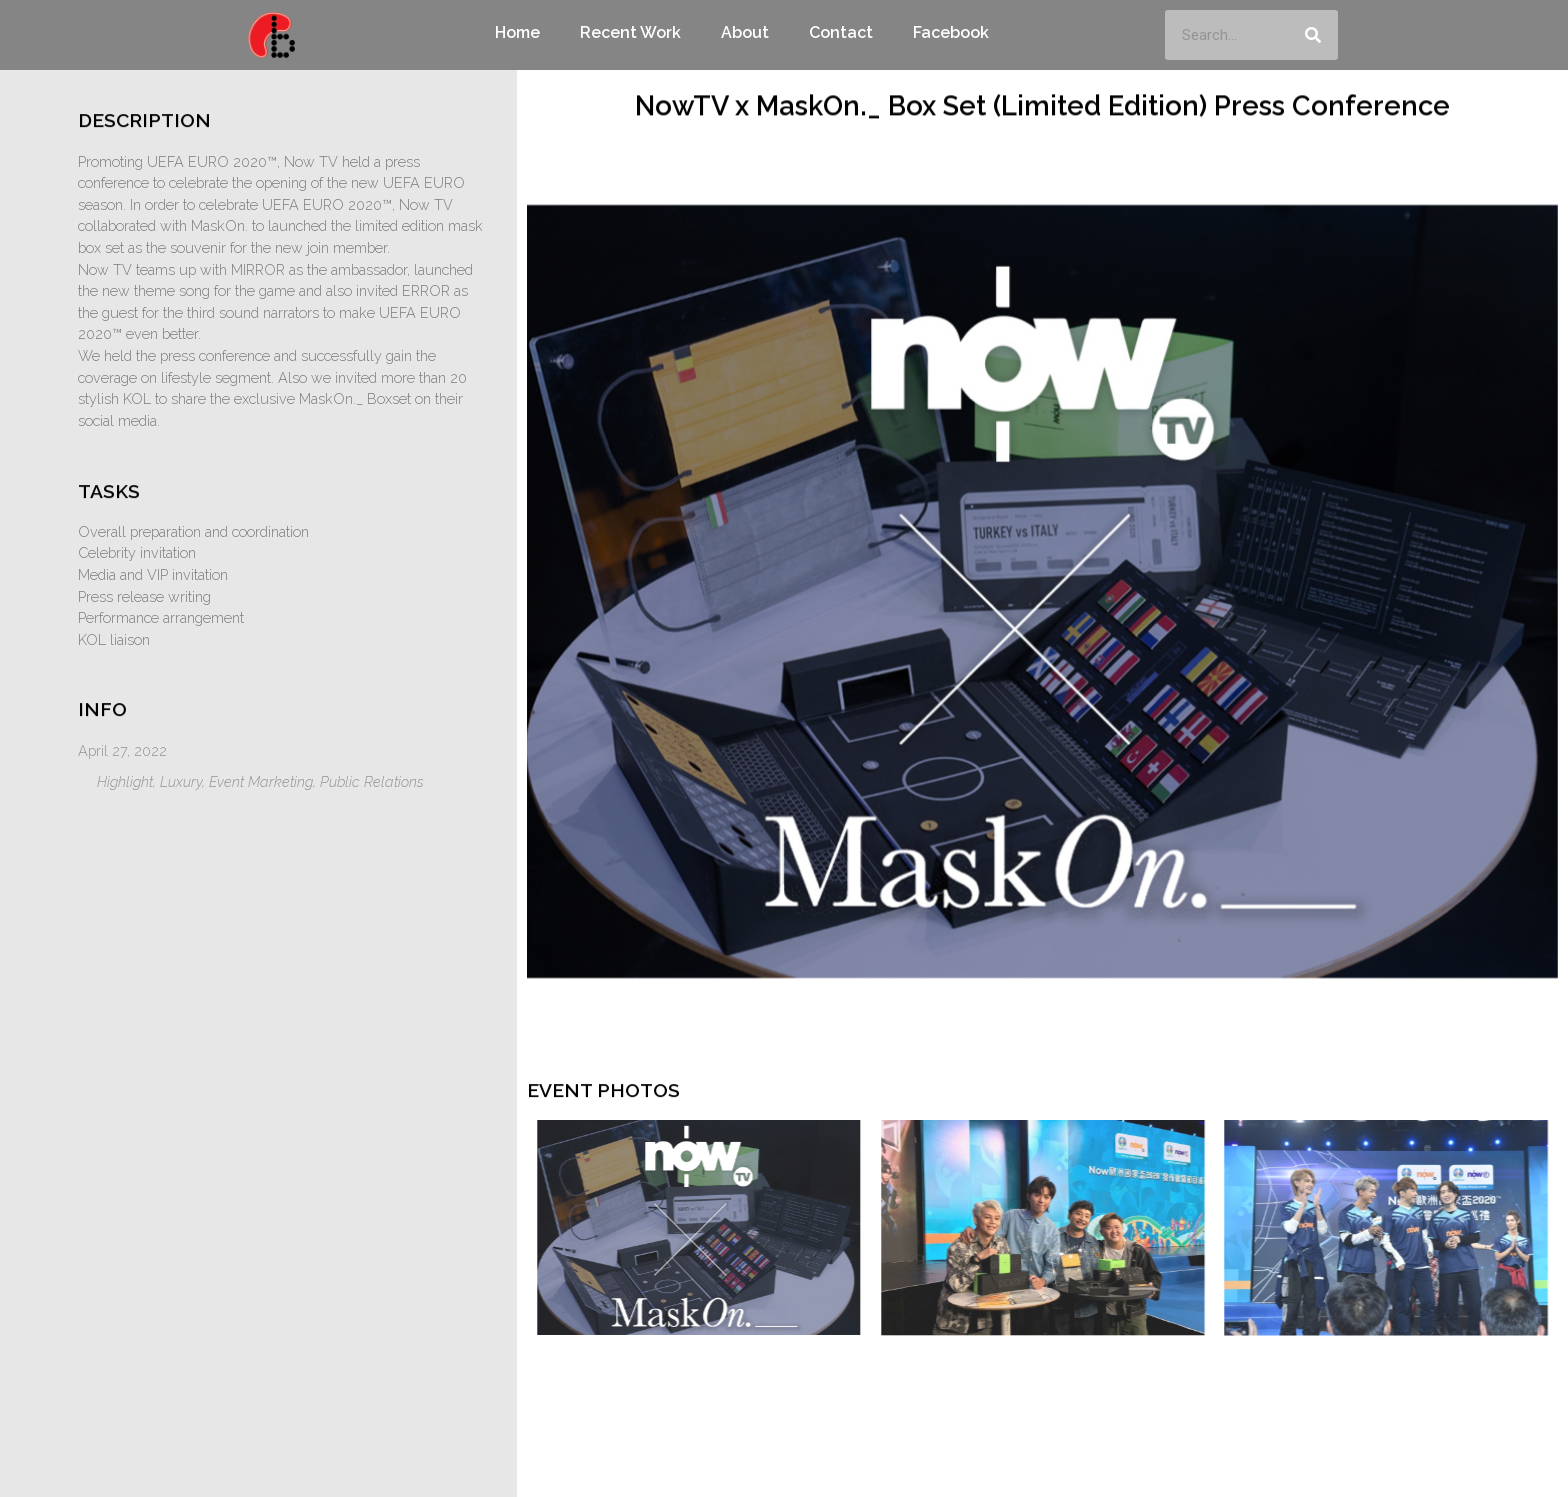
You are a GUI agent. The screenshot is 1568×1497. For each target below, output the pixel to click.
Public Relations (372, 781)
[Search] (1313, 35)
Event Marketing (261, 781)
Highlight (125, 781)
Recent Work (630, 32)
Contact (841, 32)
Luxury (181, 781)
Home (517, 32)
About (745, 32)
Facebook (951, 32)
